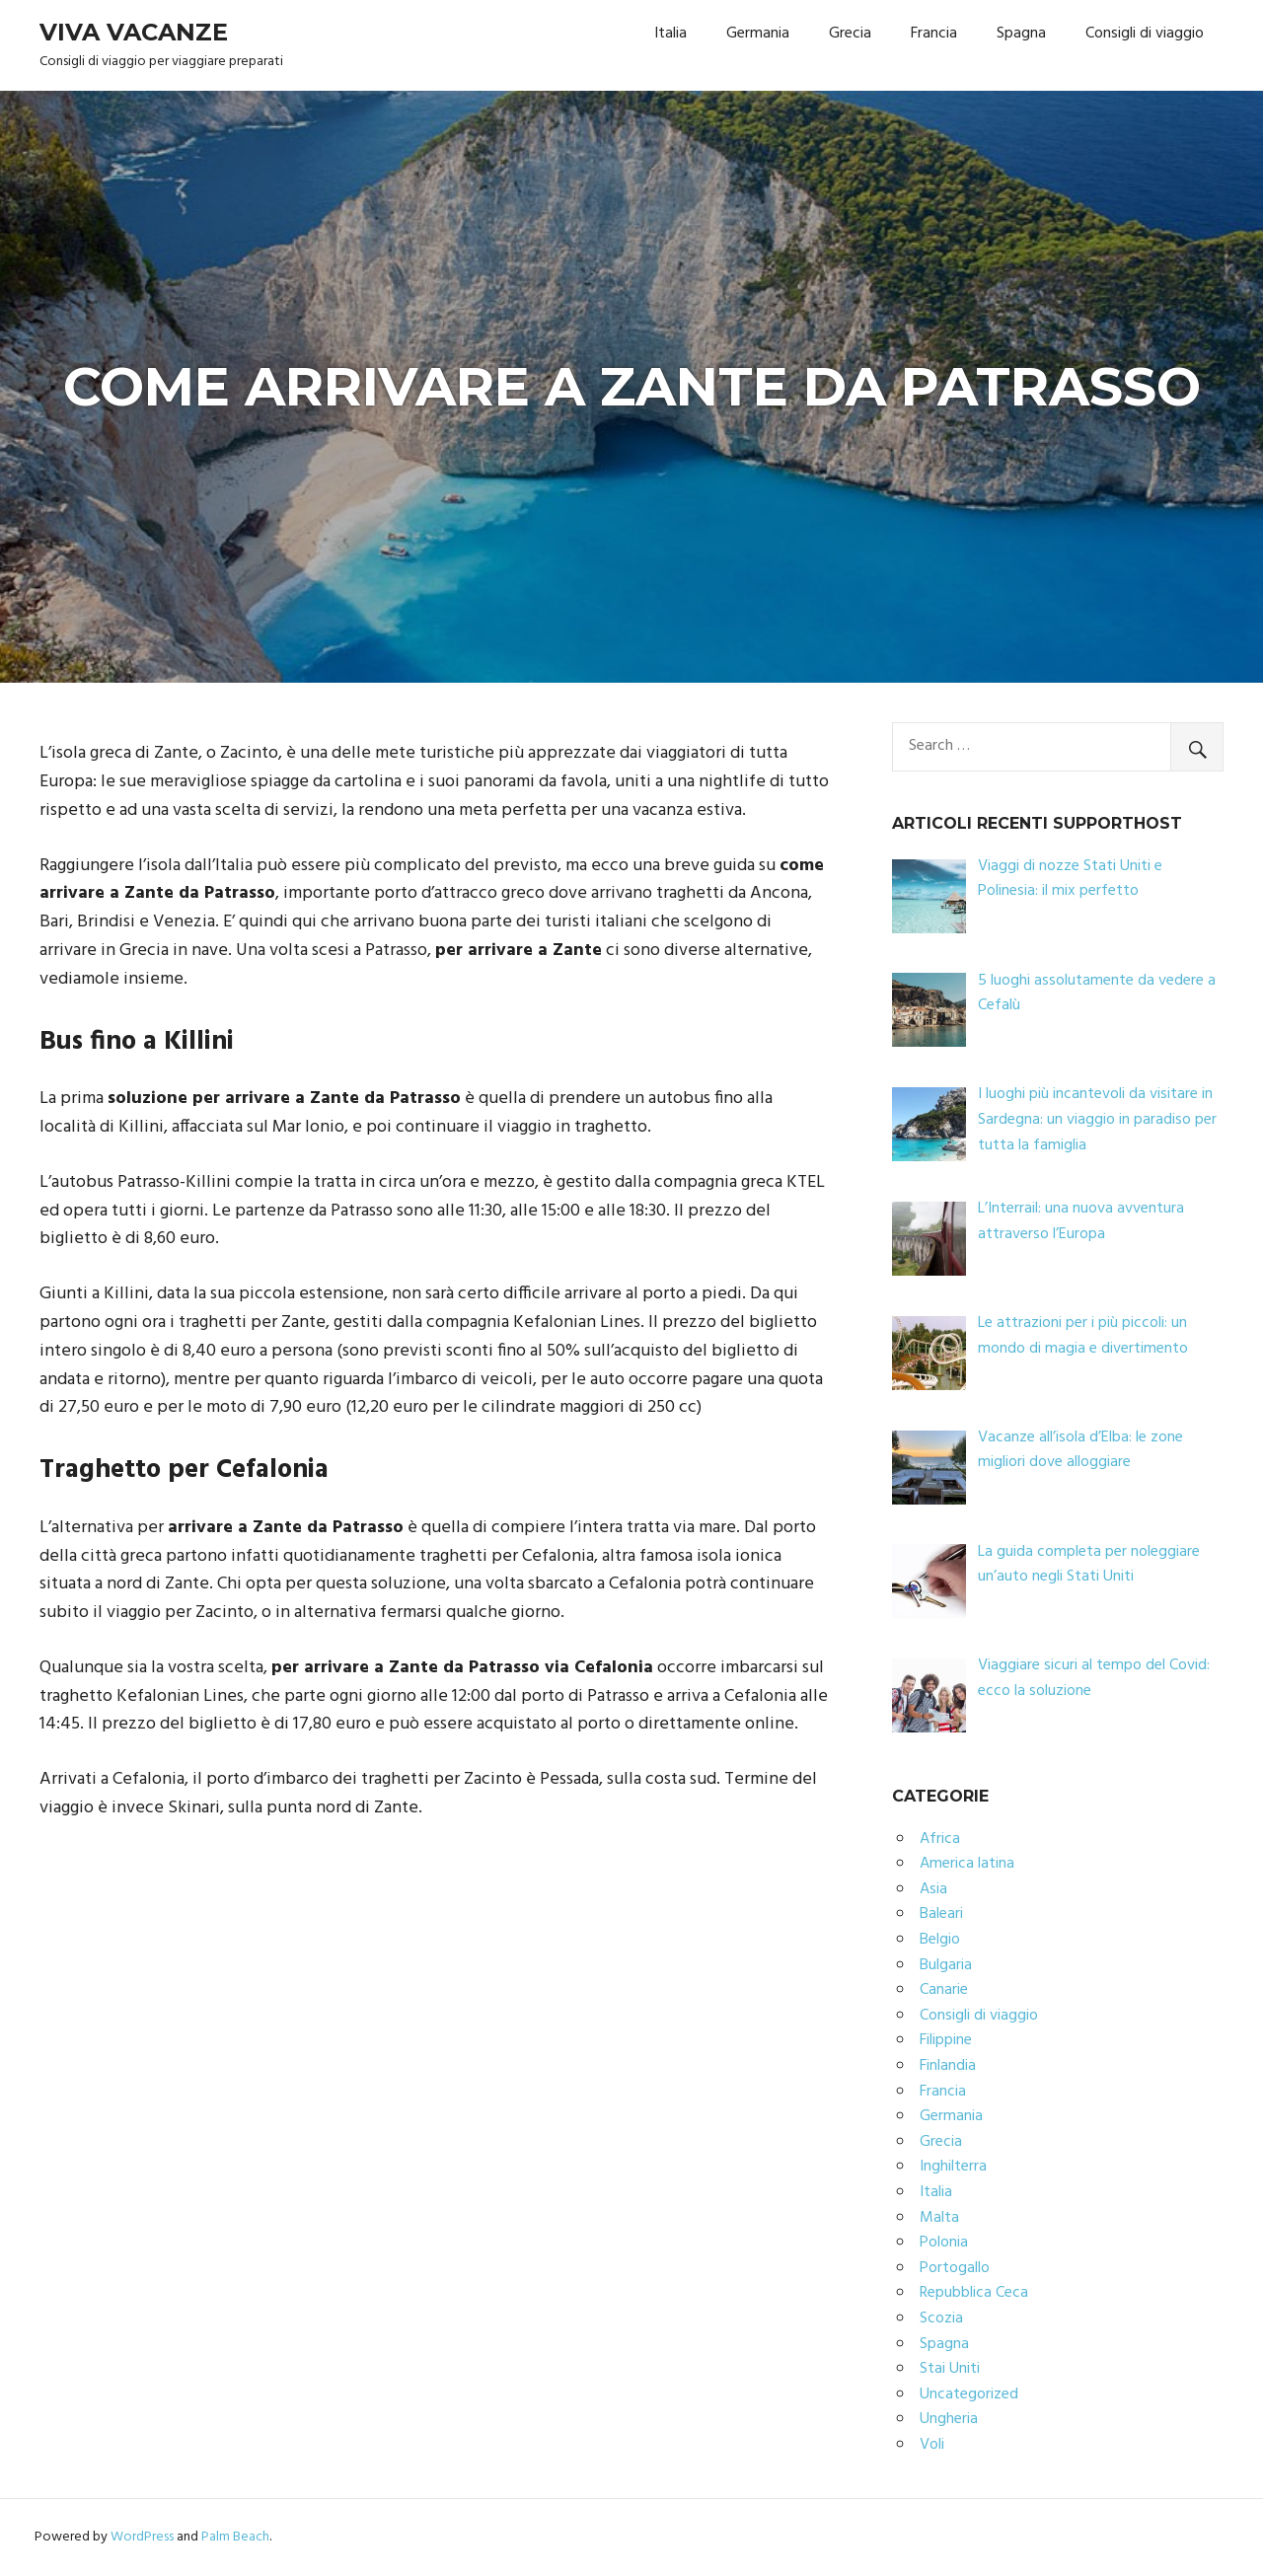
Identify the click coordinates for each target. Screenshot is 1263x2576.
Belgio (940, 1939)
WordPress (142, 2537)
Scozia (941, 2318)
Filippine (946, 2040)
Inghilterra (953, 2166)
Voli (932, 2445)
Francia (934, 33)
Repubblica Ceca (974, 2293)
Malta (939, 2218)
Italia (670, 33)
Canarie (944, 1990)
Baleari (941, 1914)
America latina (967, 1864)
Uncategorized (969, 2394)
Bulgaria (946, 1965)
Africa (940, 1839)
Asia (933, 1889)
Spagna (1021, 33)
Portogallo (955, 2268)
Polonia (944, 2242)
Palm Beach (235, 2537)
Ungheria (949, 2419)
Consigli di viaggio (1144, 33)
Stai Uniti (950, 2369)
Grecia (850, 33)
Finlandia (948, 2066)
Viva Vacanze (133, 32)
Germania (757, 33)
